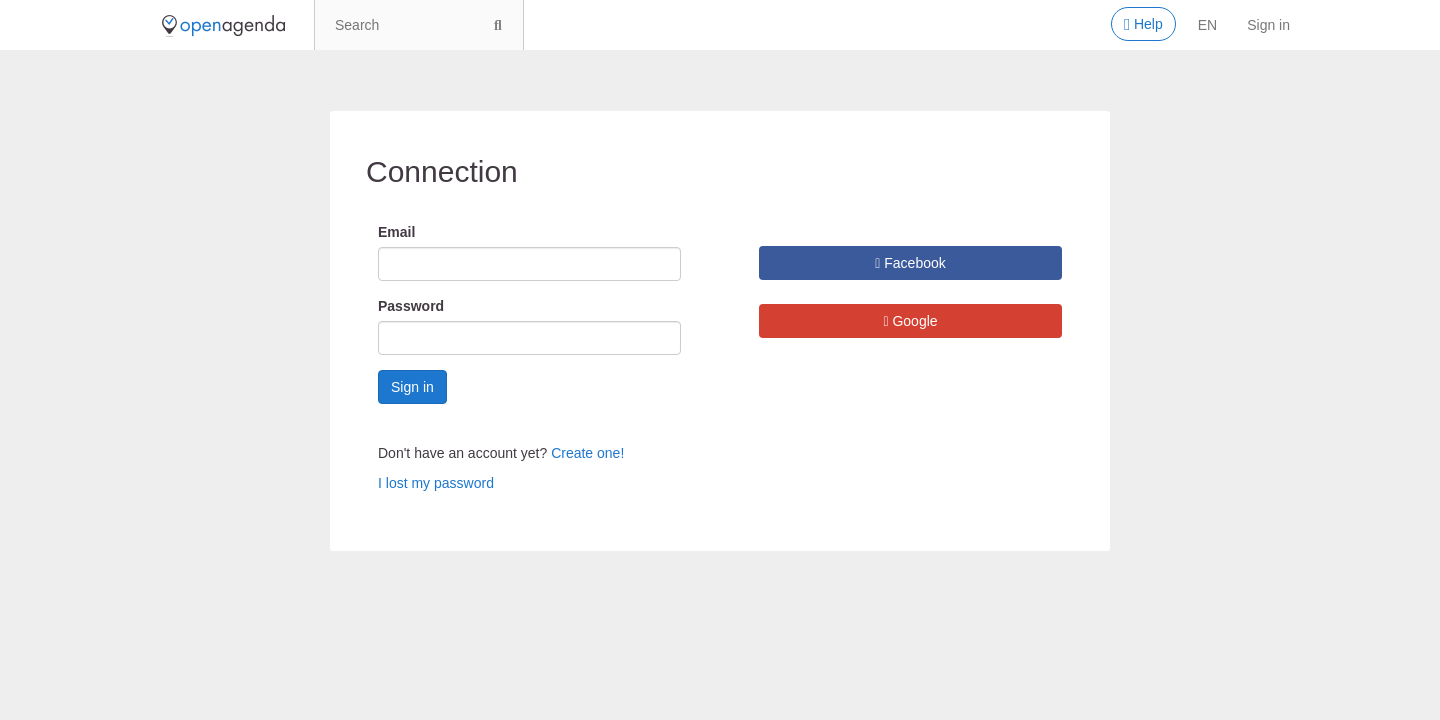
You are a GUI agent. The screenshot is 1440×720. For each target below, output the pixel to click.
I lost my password (436, 483)
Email (396, 232)
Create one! (587, 453)
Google (910, 321)
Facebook (910, 263)
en (1207, 25)
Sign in (1268, 25)
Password (411, 306)
